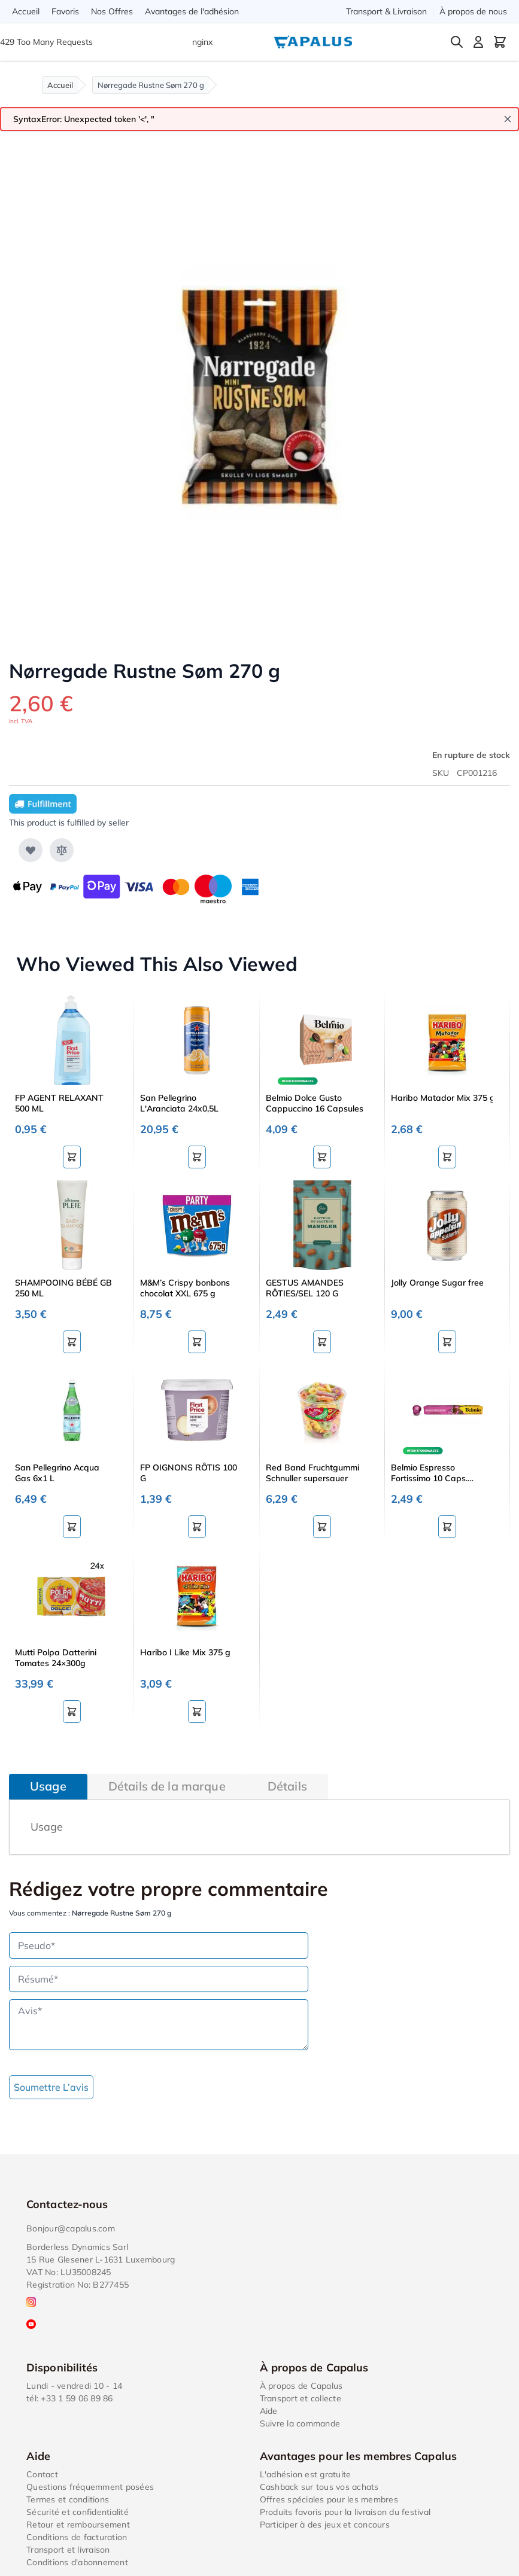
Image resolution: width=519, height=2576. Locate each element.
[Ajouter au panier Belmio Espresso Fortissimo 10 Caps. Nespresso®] (447, 1526)
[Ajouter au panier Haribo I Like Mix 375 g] (197, 1711)
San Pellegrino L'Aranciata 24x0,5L (179, 1103)
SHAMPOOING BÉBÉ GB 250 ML (63, 1288)
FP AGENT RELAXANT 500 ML (59, 1103)
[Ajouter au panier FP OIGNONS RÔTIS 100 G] (197, 1526)
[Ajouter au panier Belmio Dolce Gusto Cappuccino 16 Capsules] (322, 1157)
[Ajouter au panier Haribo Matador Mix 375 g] (447, 1157)
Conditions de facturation (76, 2537)
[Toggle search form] (456, 41)
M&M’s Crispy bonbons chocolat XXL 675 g (185, 1288)
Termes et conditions (67, 2499)
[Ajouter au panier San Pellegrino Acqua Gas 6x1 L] (72, 1526)
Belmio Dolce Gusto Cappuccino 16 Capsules (314, 1103)
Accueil (26, 11)
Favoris (65, 11)
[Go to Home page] (313, 41)
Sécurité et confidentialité (77, 2512)
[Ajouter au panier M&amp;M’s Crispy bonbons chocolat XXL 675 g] (197, 1341)
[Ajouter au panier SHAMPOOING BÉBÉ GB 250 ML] (72, 1341)
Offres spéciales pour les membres (329, 2499)
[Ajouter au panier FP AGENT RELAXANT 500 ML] (72, 1157)
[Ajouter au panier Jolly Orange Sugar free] (447, 1341)
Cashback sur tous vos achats (319, 2486)
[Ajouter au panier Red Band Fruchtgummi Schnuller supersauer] (322, 1526)
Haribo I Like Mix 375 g (185, 1652)
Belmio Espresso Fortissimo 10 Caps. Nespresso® (429, 1473)
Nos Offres (112, 11)
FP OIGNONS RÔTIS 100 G (188, 1473)
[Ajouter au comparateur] (62, 850)
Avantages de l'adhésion (192, 11)
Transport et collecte (300, 2398)
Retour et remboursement (78, 2524)
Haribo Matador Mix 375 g (442, 1097)
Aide (269, 2411)
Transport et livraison (68, 2549)
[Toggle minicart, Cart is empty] (499, 41)
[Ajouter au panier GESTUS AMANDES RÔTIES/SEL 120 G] (322, 1341)
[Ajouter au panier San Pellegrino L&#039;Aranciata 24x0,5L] (197, 1157)
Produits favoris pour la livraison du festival (345, 2512)
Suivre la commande (300, 2423)
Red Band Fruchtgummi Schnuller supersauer (312, 1473)
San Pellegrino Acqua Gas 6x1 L (57, 1473)
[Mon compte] (478, 41)
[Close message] (507, 119)
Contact (42, 2474)
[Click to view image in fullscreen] (259, 393)
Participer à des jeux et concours (325, 2524)
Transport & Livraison (386, 11)
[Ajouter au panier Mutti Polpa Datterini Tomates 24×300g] (72, 1711)
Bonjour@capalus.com (70, 2228)
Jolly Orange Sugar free (437, 1282)
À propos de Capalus (301, 2385)
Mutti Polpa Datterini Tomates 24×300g (55, 1657)
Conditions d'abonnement (77, 2562)
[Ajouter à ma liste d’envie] (31, 850)
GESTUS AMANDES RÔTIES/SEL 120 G (305, 1288)
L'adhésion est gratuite (305, 2474)
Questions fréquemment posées (90, 2486)
